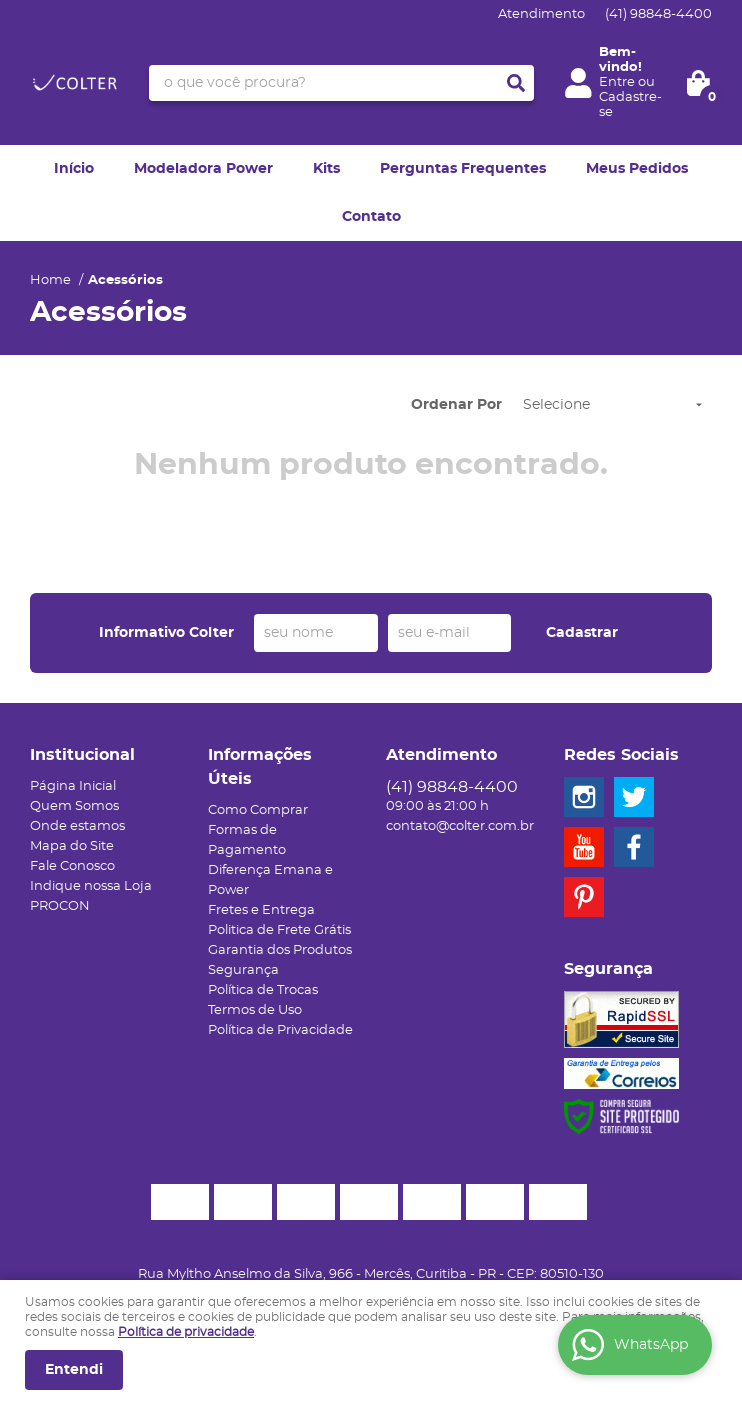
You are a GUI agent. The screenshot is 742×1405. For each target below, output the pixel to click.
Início (74, 169)
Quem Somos (74, 806)
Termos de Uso (255, 1010)
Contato (371, 217)
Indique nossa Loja (91, 886)
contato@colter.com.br (460, 826)
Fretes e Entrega (261, 910)
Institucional (82, 755)
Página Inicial (73, 786)
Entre (617, 82)
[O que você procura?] (516, 83)
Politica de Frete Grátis (279, 930)
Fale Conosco (72, 866)
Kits (326, 169)
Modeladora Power (203, 169)
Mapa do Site (72, 846)
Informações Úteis (260, 767)
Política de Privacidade (280, 1030)
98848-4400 (658, 14)
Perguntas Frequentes (463, 169)
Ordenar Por (456, 405)
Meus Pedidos (637, 169)
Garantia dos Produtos (280, 950)
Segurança (243, 970)
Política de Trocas (263, 990)
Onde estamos (77, 826)
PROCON (60, 906)
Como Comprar (258, 810)
